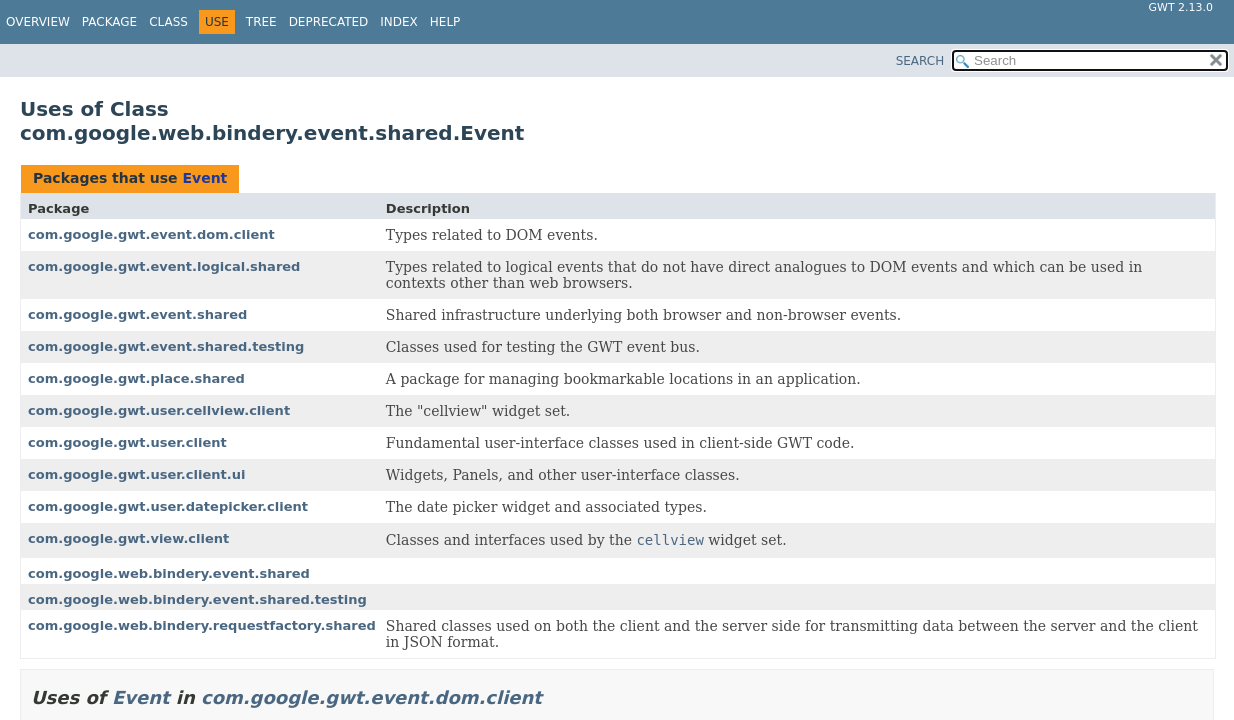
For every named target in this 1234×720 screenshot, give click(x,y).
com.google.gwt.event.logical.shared (164, 266)
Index (399, 22)
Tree (261, 22)
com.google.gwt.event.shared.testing (166, 346)
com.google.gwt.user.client (127, 442)
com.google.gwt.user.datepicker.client (168, 506)
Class (168, 22)
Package (109, 22)
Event (204, 178)
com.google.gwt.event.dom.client (151, 234)
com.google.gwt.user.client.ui (136, 474)
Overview (38, 22)
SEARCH (920, 61)
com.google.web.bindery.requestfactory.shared (202, 625)
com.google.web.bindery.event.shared (169, 573)
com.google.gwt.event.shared (137, 314)
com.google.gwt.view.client (128, 538)
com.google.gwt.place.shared (136, 378)
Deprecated (329, 22)
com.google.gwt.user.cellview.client (159, 410)
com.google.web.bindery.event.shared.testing (197, 599)
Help (445, 22)
